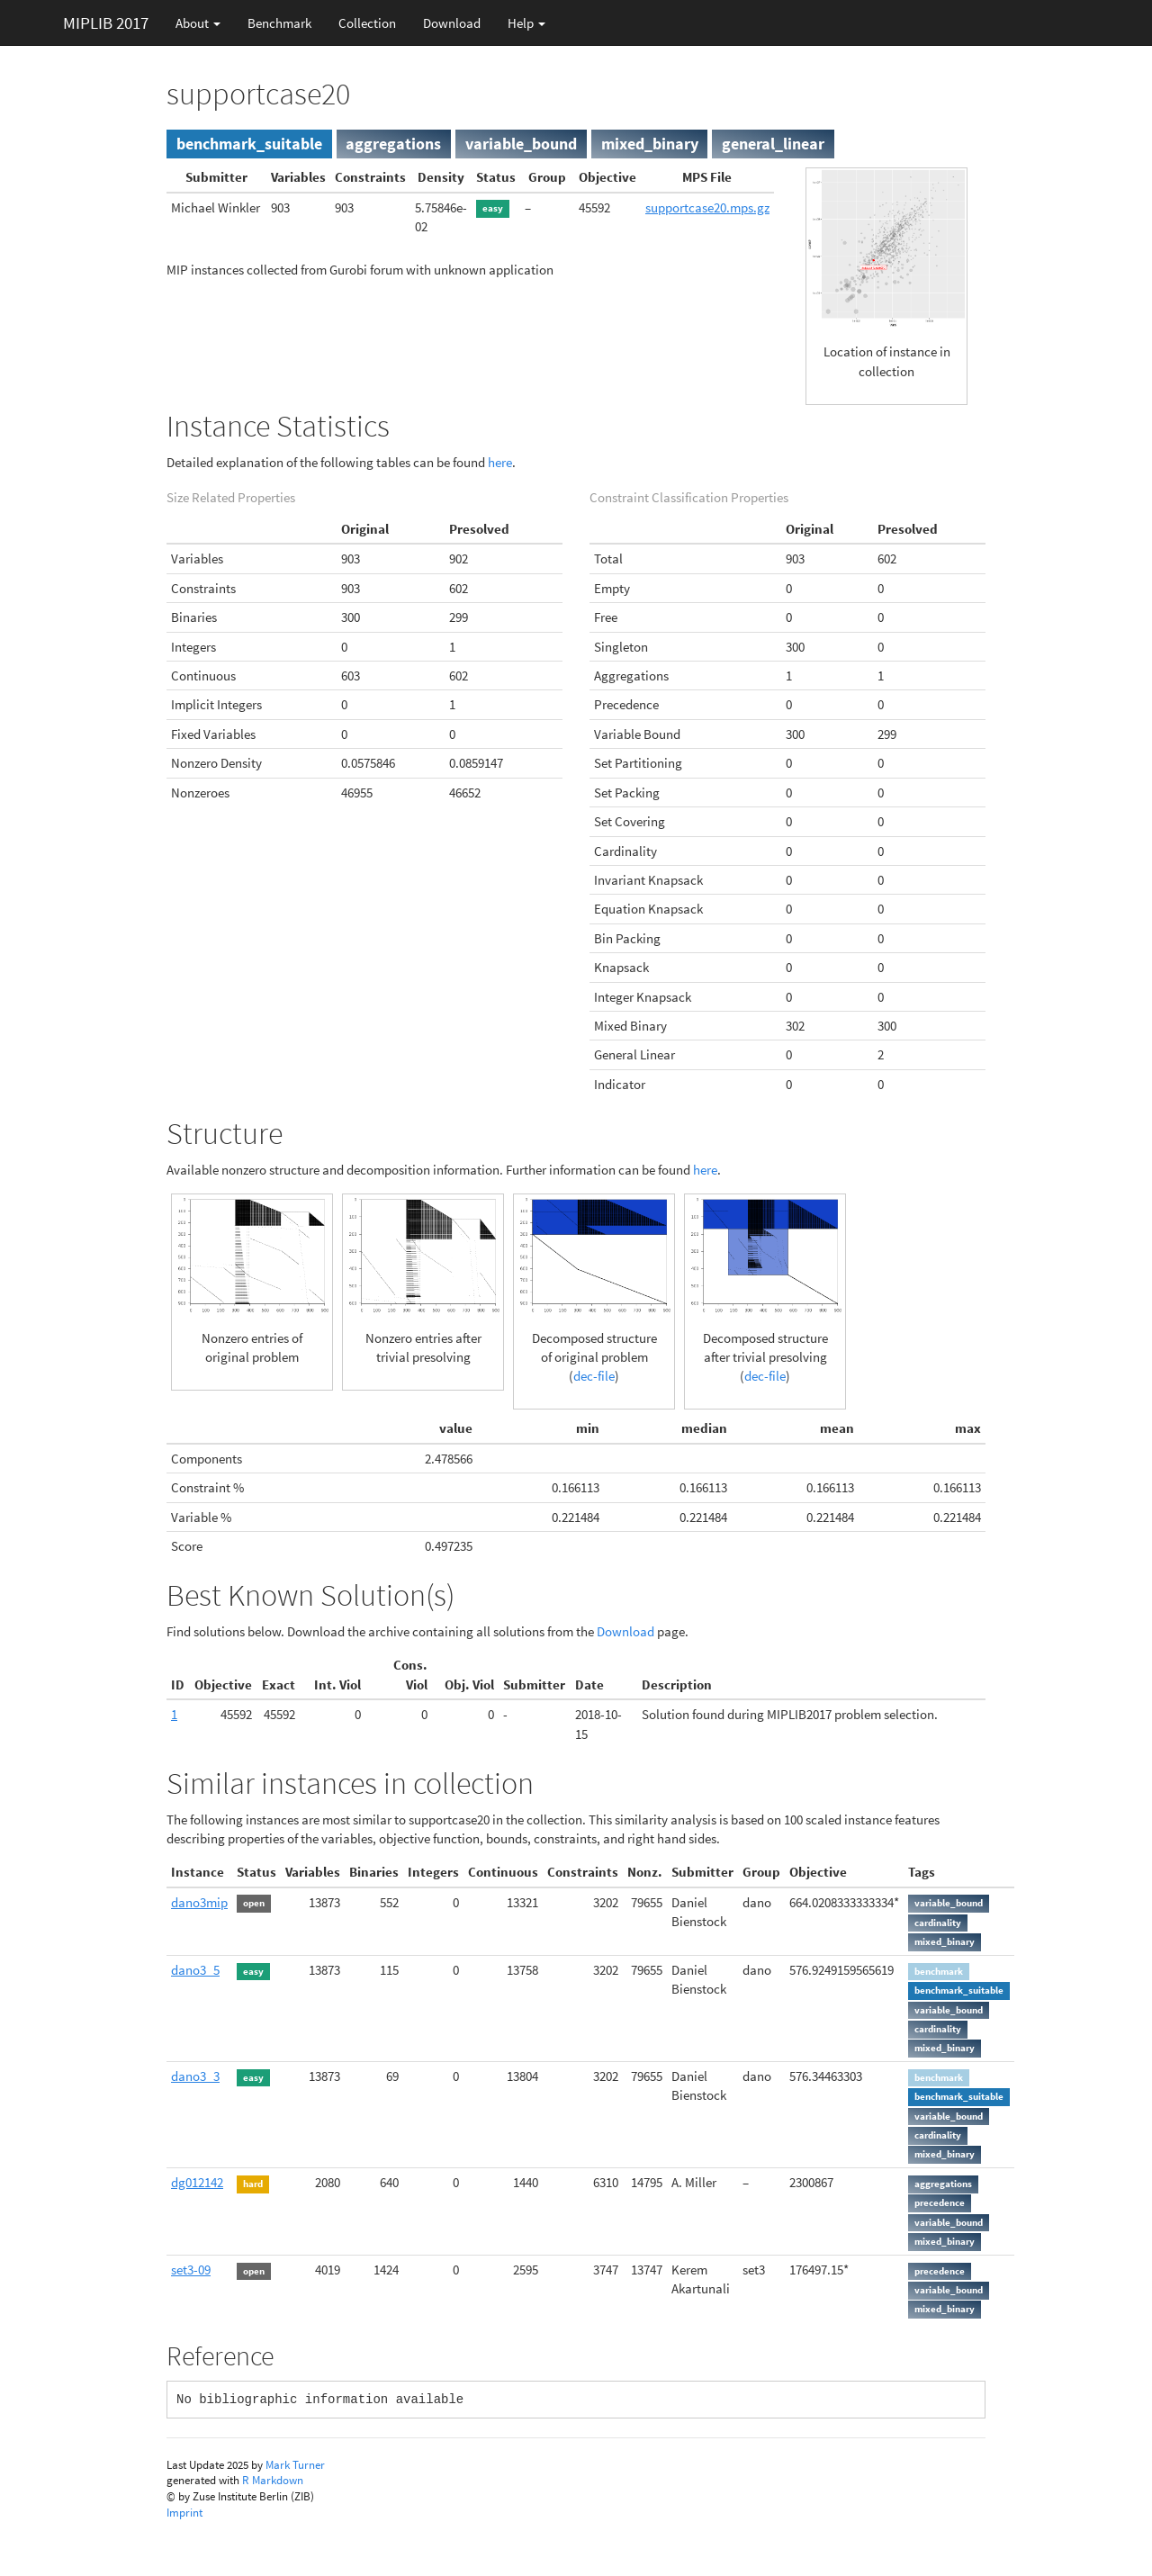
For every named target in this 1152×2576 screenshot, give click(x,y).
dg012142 (197, 2182)
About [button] (198, 23)
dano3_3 (195, 2076)
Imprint (184, 2512)
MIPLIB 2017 (105, 22)
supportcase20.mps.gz (707, 207)
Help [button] (526, 23)
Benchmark (279, 23)
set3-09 (191, 2269)
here (500, 462)
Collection (367, 23)
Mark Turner (295, 2465)
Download (452, 23)
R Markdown (272, 2480)
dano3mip (199, 1902)
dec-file (594, 1375)
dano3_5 (195, 1969)
